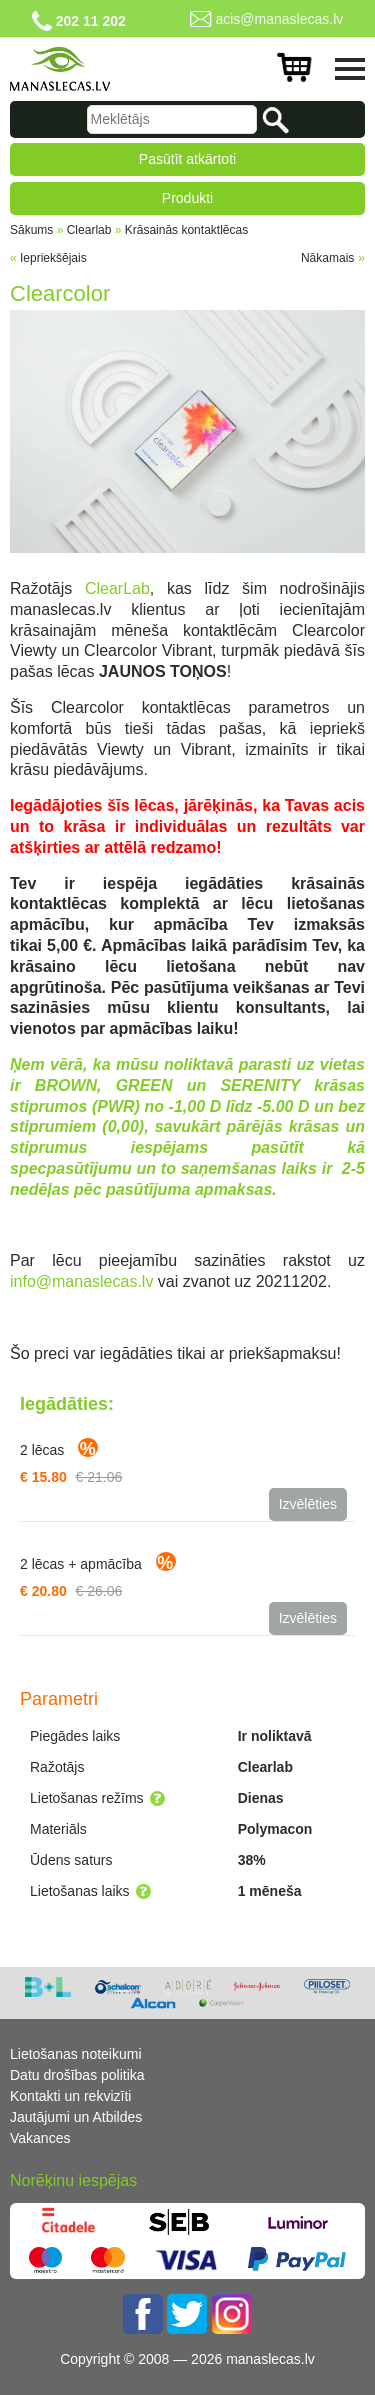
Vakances (40, 2138)
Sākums (31, 230)
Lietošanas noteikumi (76, 2054)
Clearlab (89, 230)
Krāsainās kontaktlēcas (186, 230)
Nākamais (327, 258)
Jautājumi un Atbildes (76, 2117)
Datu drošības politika (77, 2075)
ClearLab (117, 588)
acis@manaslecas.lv (279, 19)
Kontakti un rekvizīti (70, 2096)
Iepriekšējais (53, 258)
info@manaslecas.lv (81, 1281)
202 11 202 (91, 21)
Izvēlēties (308, 1504)
